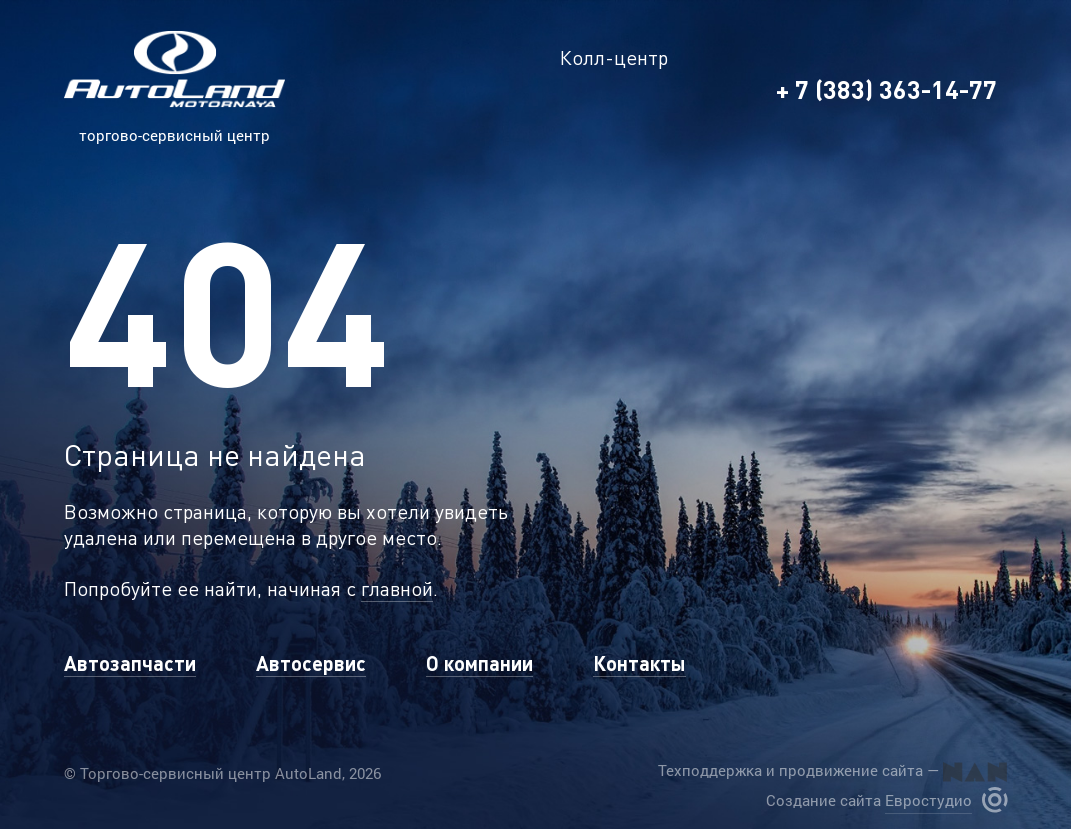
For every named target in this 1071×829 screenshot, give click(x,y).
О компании (479, 663)
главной (397, 588)
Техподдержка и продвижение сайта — (832, 771)
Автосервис (311, 663)
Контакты (639, 663)
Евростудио (928, 800)
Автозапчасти (130, 663)
